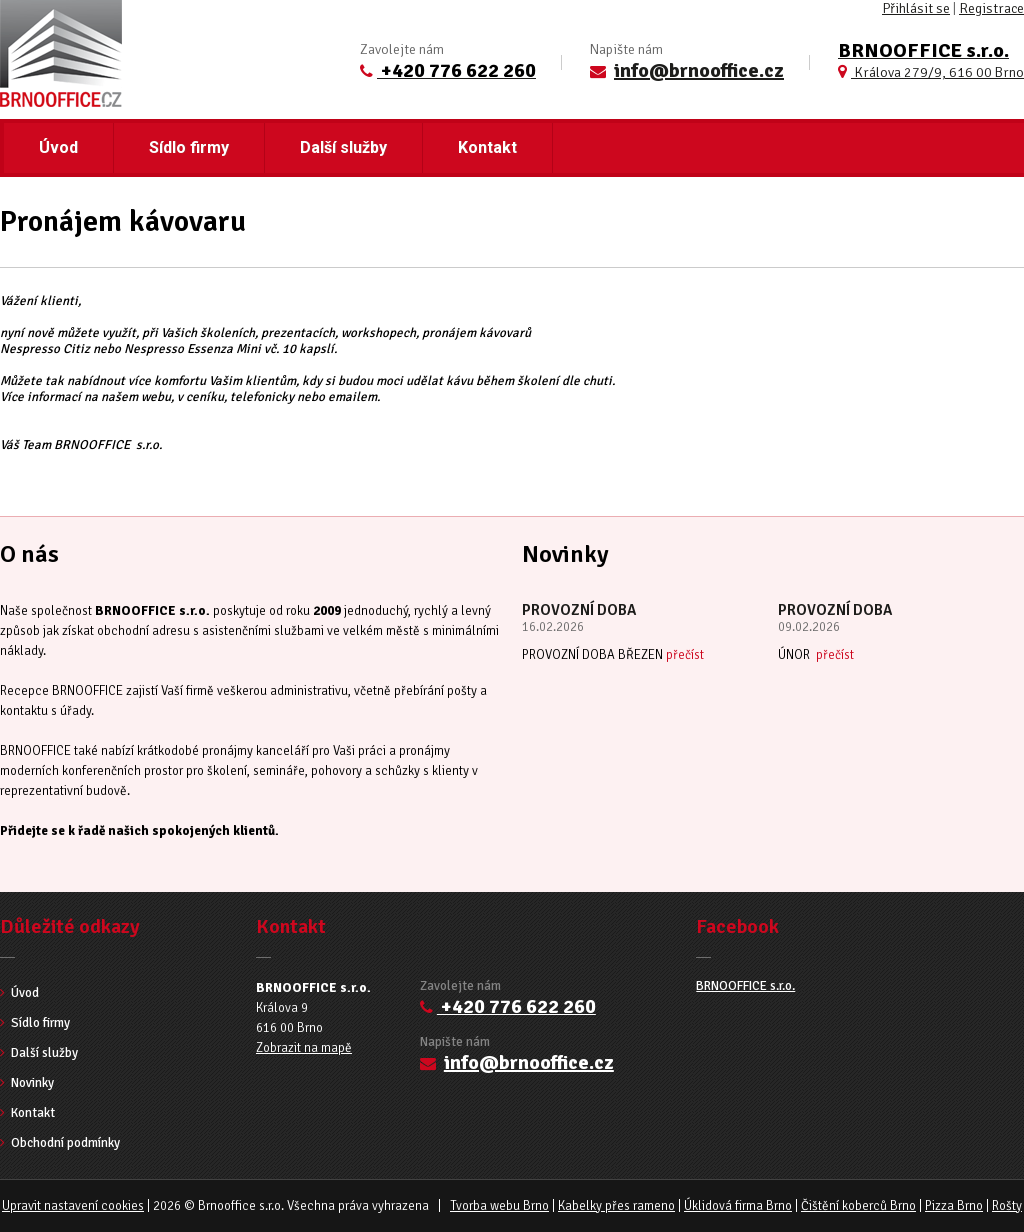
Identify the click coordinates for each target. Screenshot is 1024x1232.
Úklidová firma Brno (738, 1206)
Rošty (1007, 1206)
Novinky (27, 1083)
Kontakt (487, 147)
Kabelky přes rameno (616, 1206)
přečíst (685, 655)
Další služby (343, 147)
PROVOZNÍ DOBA (579, 610)
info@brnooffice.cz (699, 70)
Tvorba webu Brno (499, 1206)
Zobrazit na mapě (304, 1048)
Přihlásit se (916, 8)
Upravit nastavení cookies (73, 1206)
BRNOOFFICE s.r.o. (745, 986)
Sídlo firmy (189, 147)
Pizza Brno (954, 1206)
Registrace (991, 8)
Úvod (58, 147)
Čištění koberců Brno (858, 1206)
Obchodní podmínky (60, 1143)
